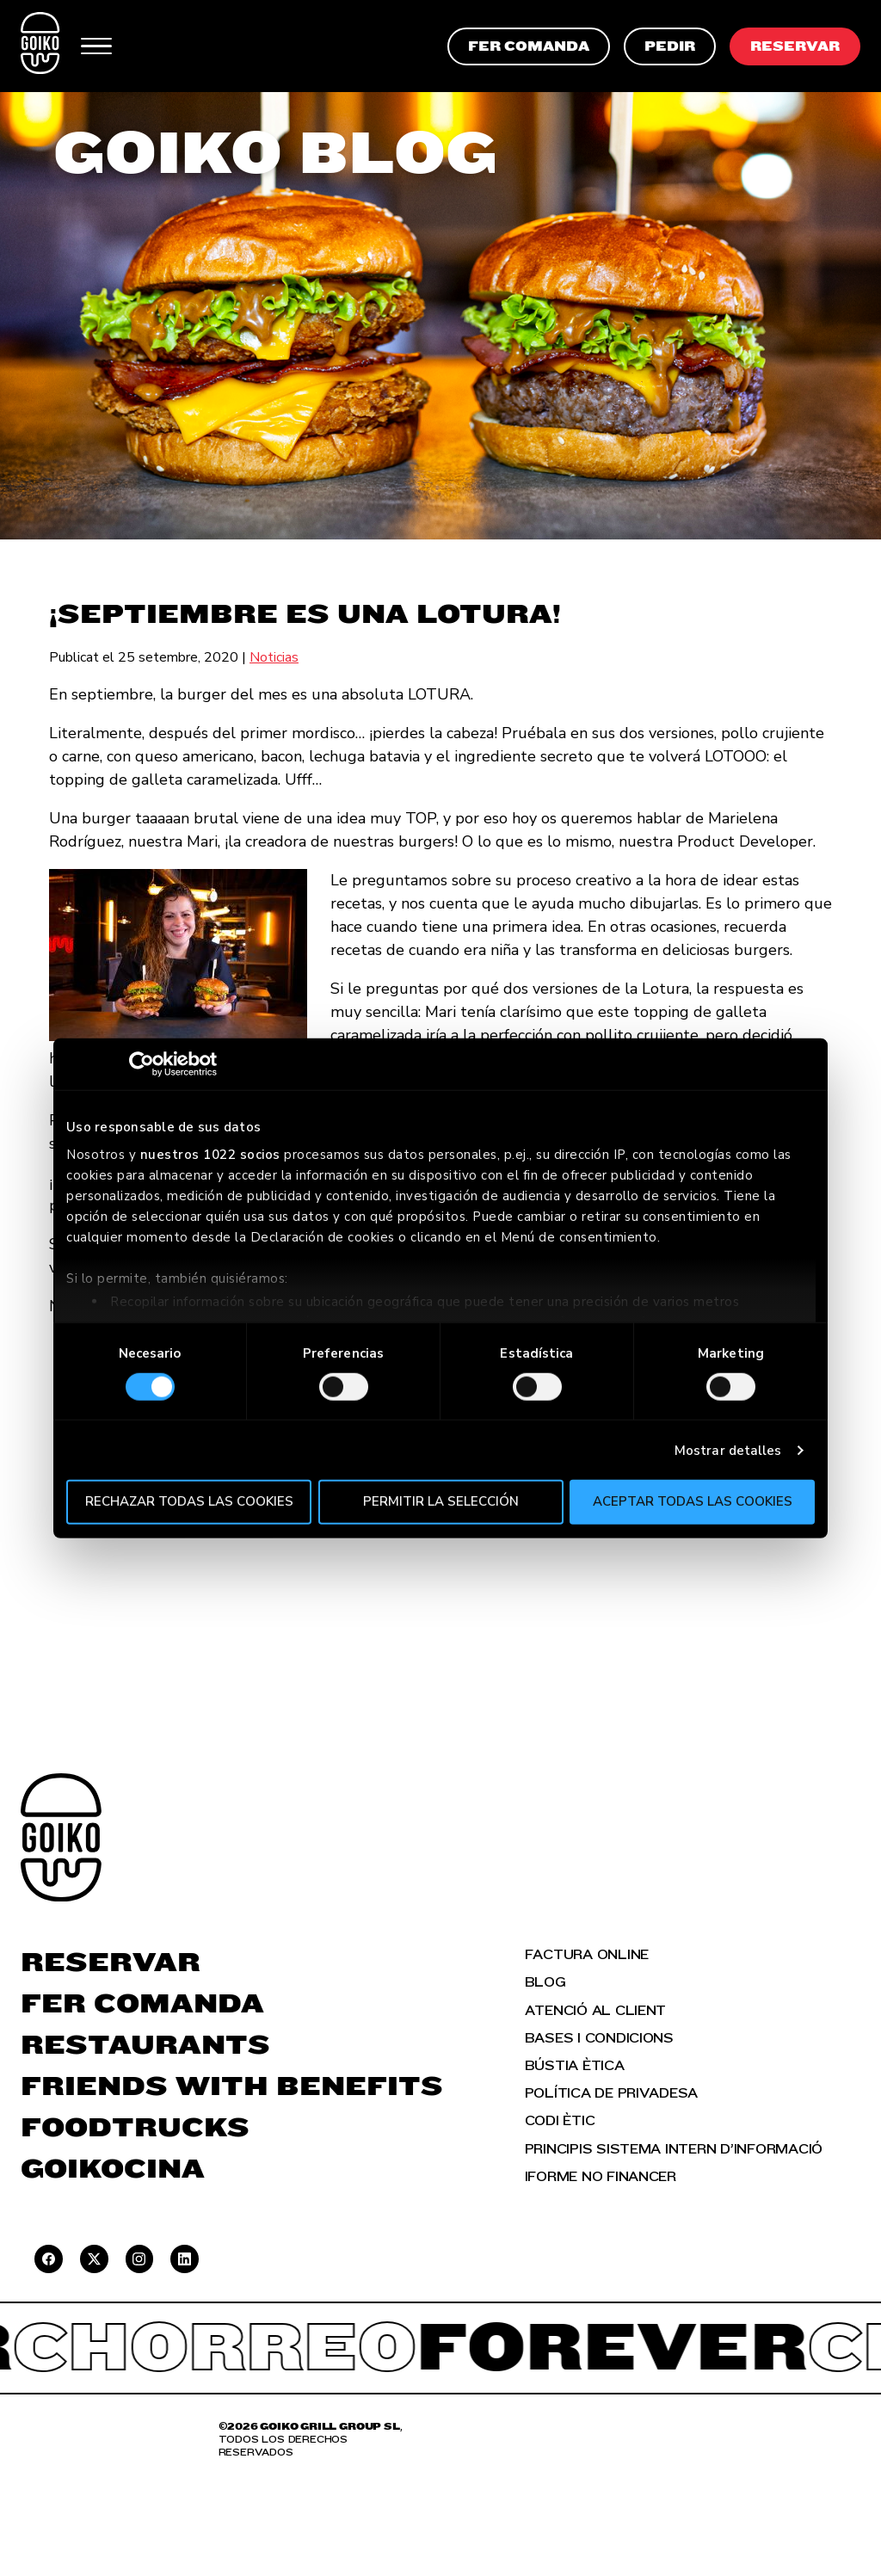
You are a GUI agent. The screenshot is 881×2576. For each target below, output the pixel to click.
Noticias (274, 657)
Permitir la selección (441, 1501)
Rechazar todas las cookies (189, 1501)
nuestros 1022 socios (210, 1153)
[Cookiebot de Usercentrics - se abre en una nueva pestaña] (141, 1064)
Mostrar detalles (728, 1450)
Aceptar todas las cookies (692, 1501)
